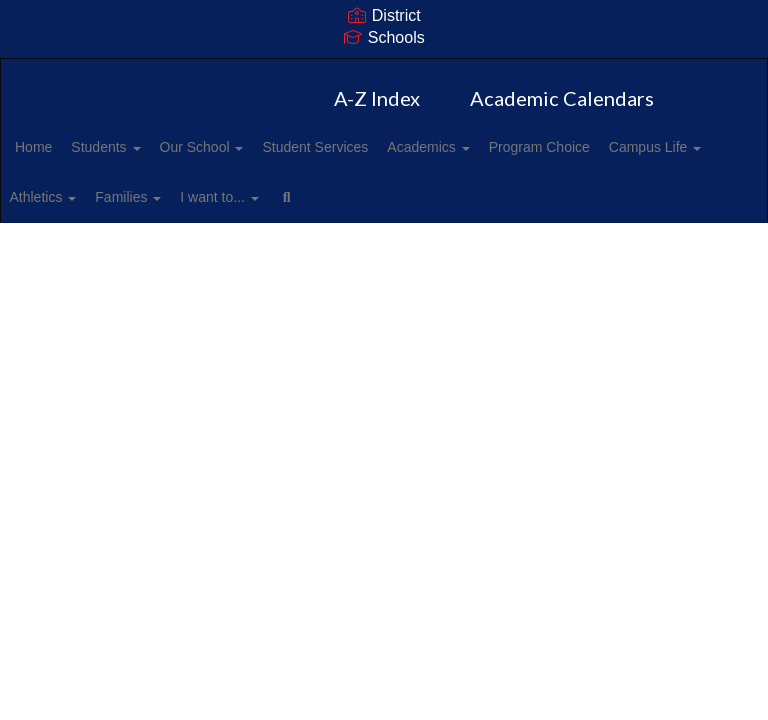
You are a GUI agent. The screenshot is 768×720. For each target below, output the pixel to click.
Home (64, 147)
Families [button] (298, 197)
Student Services (379, 147)
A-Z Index (377, 98)
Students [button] (147, 147)
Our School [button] (255, 147)
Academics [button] (503, 147)
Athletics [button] (201, 197)
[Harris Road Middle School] (384, 71)
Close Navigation (570, 205)
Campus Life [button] (92, 197)
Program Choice (625, 147)
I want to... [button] (400, 197)
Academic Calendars (562, 98)
